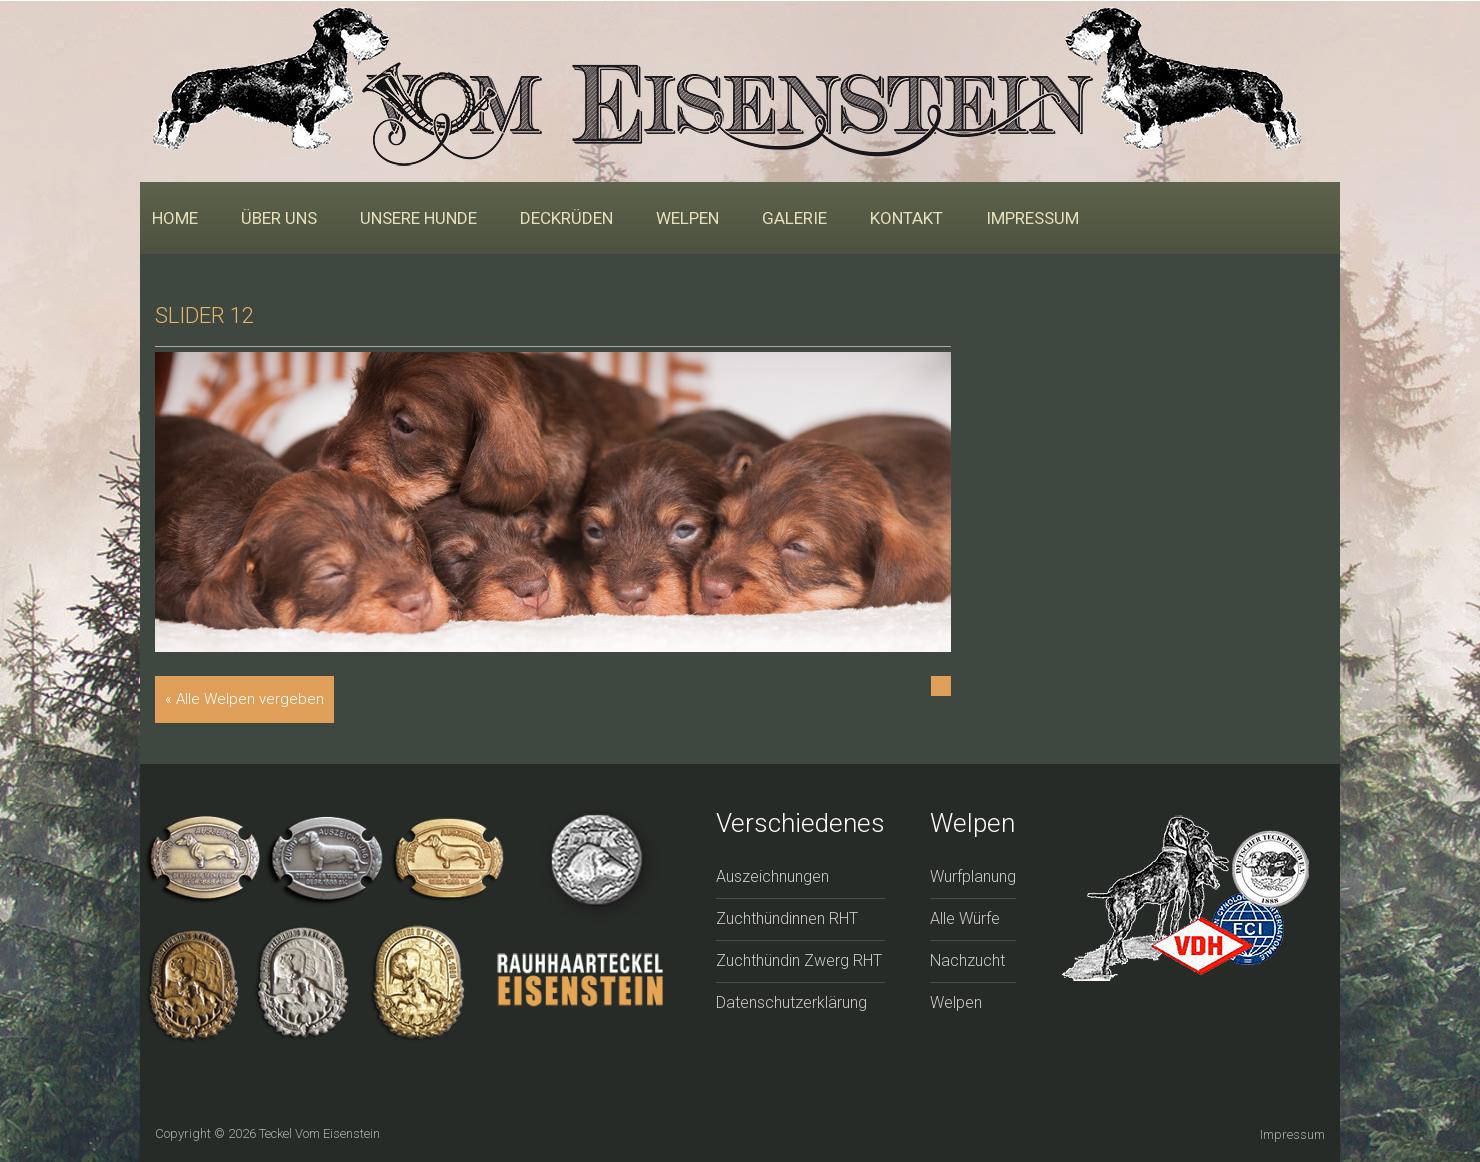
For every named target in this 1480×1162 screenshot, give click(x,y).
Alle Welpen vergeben (250, 699)
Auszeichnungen (772, 876)
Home (175, 218)
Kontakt (906, 218)
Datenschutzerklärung (791, 1002)
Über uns (279, 218)
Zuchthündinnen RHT (787, 918)
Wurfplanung (973, 876)
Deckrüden (566, 218)
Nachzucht (967, 960)
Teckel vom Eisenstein (319, 1133)
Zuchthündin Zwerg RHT (799, 960)
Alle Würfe (965, 918)
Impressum (1032, 218)
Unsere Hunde (418, 218)
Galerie (794, 218)
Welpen (687, 218)
